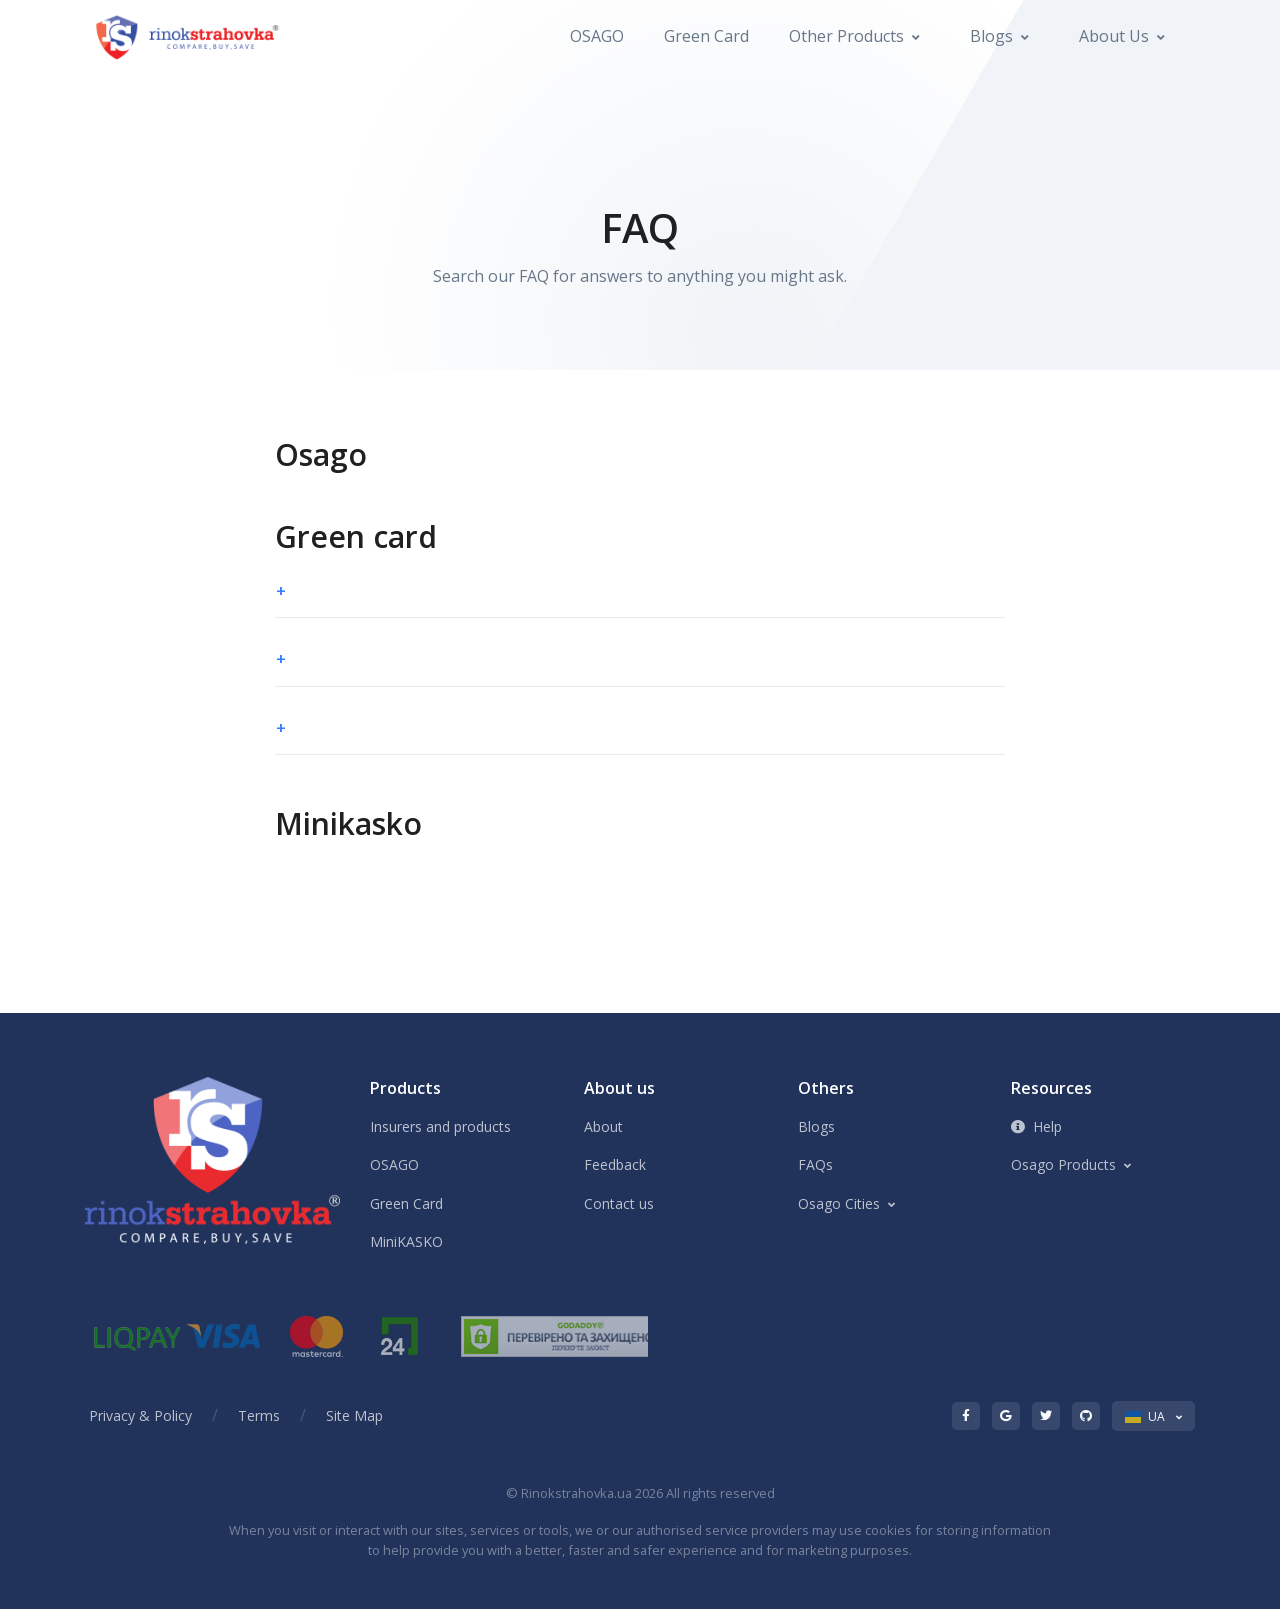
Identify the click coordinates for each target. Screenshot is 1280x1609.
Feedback (615, 1164)
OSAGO (597, 36)
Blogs (991, 36)
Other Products (846, 36)
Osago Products (1063, 1164)
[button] (640, 592)
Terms (259, 1415)
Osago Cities (839, 1203)
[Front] (189, 36)
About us (1114, 36)
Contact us (619, 1203)
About (603, 1126)
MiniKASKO (406, 1241)
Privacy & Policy (140, 1415)
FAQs (815, 1164)
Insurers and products (440, 1126)
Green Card (706, 36)
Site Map (354, 1415)
